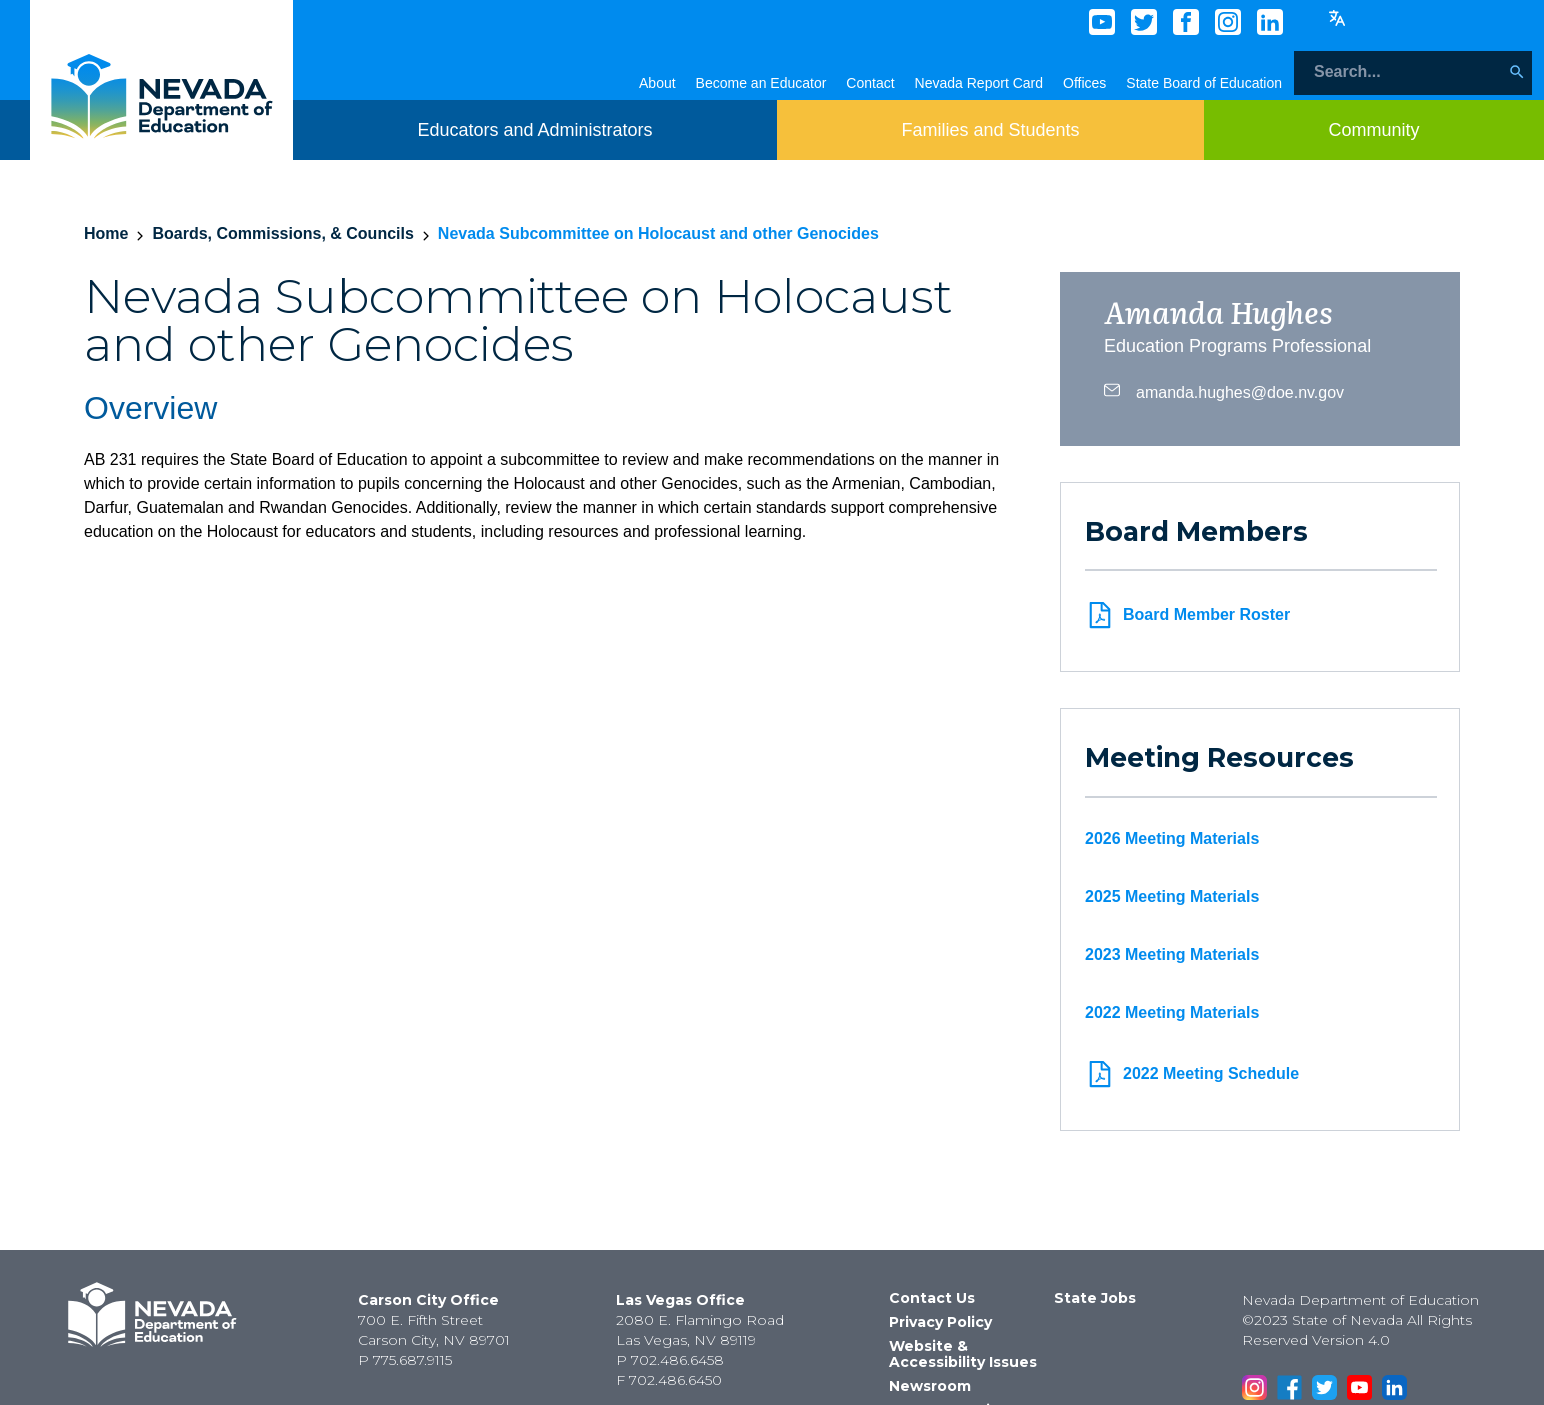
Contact (870, 83)
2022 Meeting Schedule (1192, 1074)
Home (106, 233)
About (657, 83)
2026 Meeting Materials (1172, 838)
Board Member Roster (1187, 615)
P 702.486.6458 (670, 1360)
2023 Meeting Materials (1172, 954)
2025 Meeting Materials (1172, 896)
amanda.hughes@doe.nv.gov (1224, 390)
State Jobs (1095, 1298)
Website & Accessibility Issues (963, 1354)
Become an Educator (761, 83)
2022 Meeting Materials (1172, 1012)
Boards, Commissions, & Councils (282, 233)
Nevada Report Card (979, 83)
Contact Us (932, 1298)
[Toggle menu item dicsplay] (534, 130)
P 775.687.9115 (405, 1360)
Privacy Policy (940, 1322)
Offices (1084, 83)
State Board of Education (1204, 83)
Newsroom (930, 1386)
